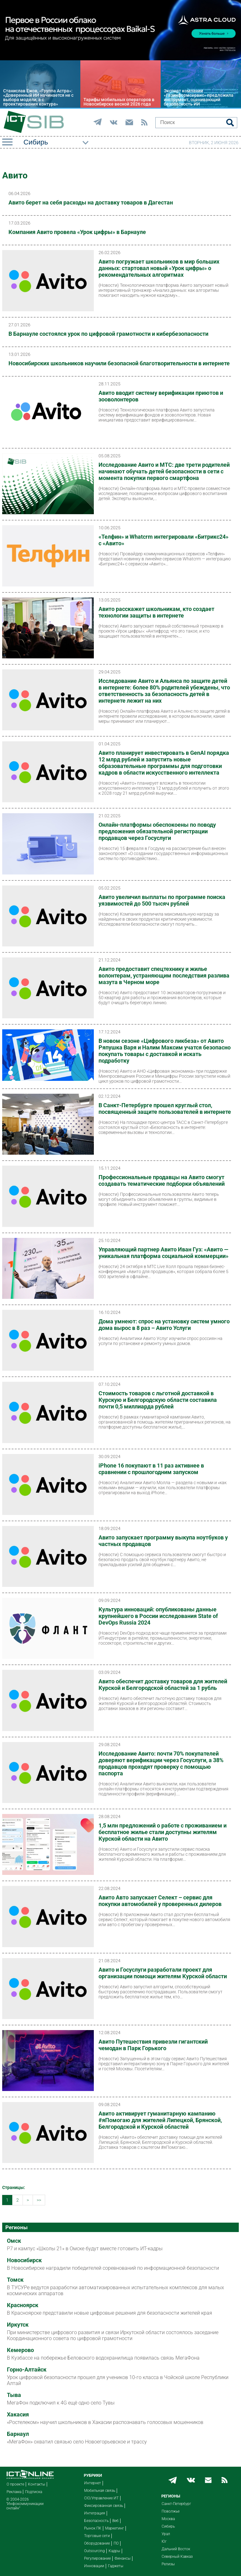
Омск (14, 2241)
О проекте (15, 2484)
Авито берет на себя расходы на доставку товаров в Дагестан (90, 202)
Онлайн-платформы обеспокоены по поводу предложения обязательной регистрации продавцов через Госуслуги (157, 831)
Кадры (114, 2551)
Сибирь (168, 2526)
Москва (168, 2519)
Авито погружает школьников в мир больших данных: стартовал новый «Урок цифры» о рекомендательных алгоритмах (159, 268)
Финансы (123, 2558)
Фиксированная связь (103, 2505)
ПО (116, 2543)
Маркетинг (114, 2528)
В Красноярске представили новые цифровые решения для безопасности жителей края (109, 2313)
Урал (166, 2534)
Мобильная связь (99, 2490)
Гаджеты (115, 2566)
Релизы (168, 2564)
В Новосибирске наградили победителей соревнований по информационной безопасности (113, 2268)
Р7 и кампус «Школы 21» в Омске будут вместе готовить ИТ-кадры (85, 2249)
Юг (164, 2541)
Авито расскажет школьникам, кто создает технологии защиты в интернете (156, 612)
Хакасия (18, 2414)
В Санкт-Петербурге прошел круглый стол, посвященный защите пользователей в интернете (165, 1108)
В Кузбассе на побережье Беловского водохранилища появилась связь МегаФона (103, 2358)
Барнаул (18, 2434)
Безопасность (96, 2521)
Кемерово (20, 2350)
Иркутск (18, 2325)
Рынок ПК (92, 2528)
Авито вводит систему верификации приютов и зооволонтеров (161, 396)
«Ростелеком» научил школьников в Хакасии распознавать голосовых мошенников (105, 2422)
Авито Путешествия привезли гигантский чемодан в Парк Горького (153, 2044)
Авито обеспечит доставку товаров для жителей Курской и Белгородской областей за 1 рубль (163, 1684)
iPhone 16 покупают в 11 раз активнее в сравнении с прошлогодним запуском (151, 1468)
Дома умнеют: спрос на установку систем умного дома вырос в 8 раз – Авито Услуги (164, 1324)
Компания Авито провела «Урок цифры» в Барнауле (77, 232)
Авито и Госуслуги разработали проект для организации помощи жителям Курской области (163, 1973)
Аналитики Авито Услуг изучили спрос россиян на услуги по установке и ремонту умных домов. (160, 1341)
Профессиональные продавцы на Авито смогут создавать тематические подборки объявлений (162, 1180)
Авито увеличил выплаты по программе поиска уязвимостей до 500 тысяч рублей (162, 900)
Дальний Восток (176, 2549)
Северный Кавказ (177, 2556)
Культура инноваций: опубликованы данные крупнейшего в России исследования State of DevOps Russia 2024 (158, 1616)
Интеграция (94, 2513)
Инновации (94, 2566)
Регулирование (97, 2558)
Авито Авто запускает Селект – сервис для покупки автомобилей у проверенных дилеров (160, 1900)
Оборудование (97, 2543)
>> (39, 2200)
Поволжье (170, 2511)
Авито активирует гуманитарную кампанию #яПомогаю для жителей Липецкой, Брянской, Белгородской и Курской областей (160, 2120)
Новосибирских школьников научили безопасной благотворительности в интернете (119, 363)
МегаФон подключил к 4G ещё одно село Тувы (61, 2403)
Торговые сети (97, 2536)
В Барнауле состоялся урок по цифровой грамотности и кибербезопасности (108, 333)
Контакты (36, 2484)
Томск (15, 2280)
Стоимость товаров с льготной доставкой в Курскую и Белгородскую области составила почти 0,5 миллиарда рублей (158, 1400)
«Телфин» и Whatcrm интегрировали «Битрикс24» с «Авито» (163, 540)
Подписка (33, 2492)
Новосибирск (24, 2260)
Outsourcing (94, 2551)
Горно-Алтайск (26, 2369)
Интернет (92, 2483)
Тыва (14, 2395)
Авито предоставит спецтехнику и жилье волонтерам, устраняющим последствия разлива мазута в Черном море (164, 975)
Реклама (14, 2492)
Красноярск (22, 2305)
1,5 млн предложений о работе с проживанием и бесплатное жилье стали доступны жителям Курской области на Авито (163, 1832)
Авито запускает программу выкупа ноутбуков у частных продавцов (163, 1540)
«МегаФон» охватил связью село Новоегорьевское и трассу (77, 2442)
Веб (115, 2521)
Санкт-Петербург (176, 2504)
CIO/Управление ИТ (101, 2498)
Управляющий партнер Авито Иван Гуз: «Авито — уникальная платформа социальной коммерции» (163, 1252)
